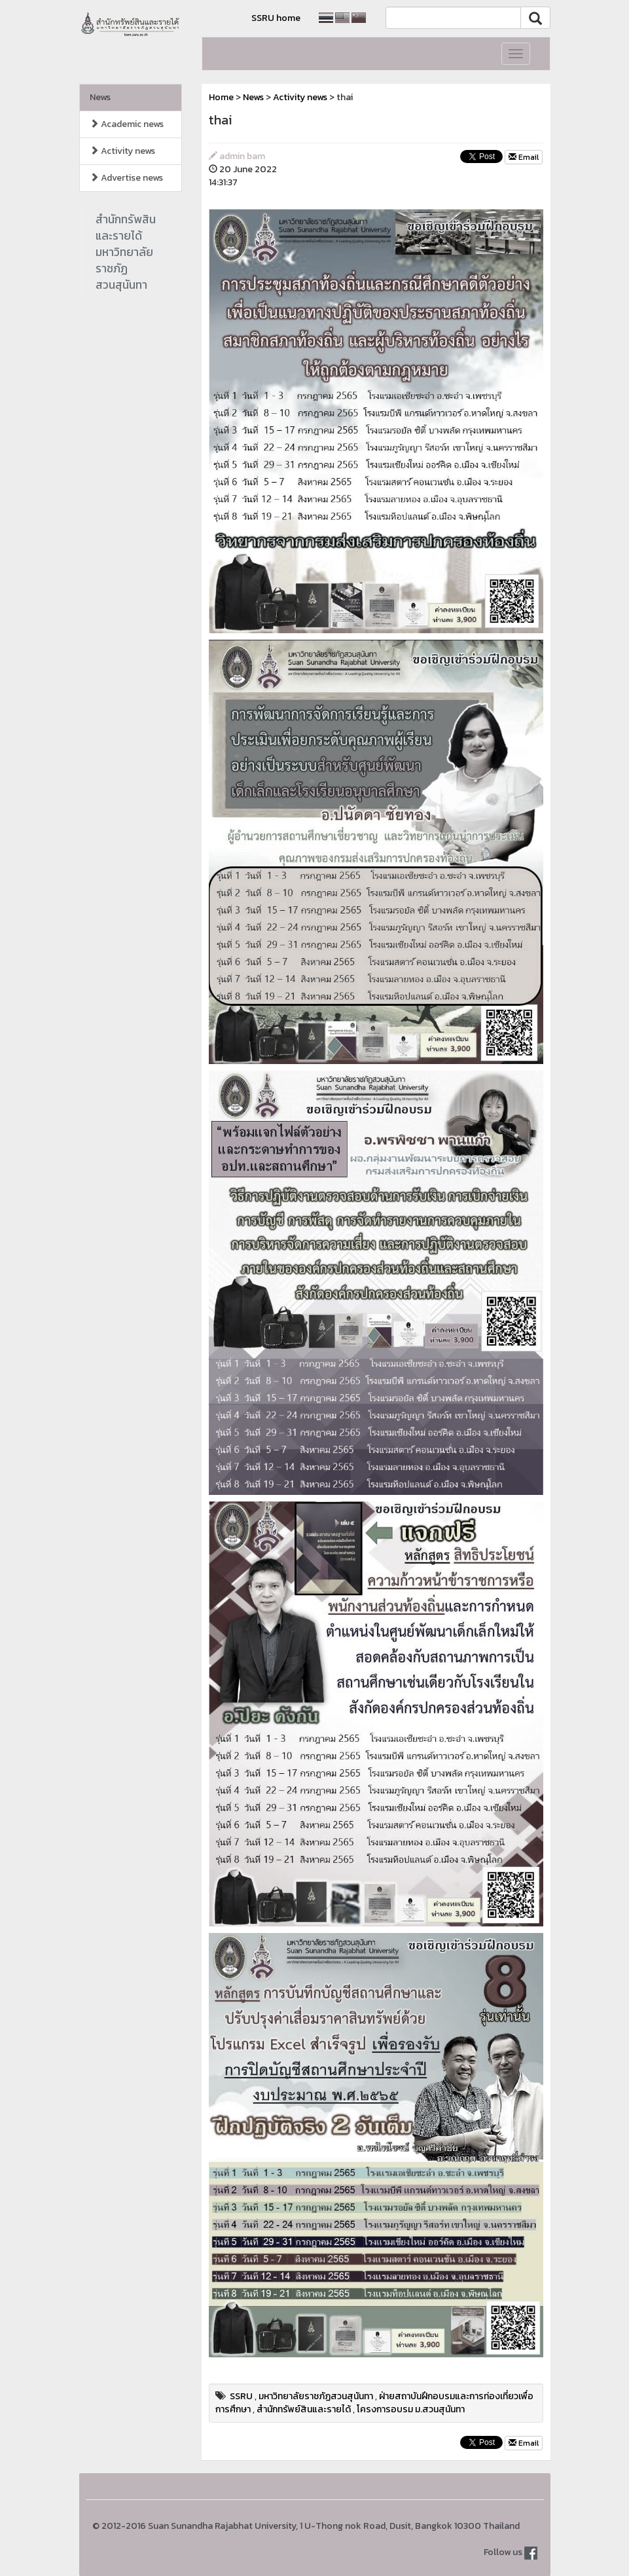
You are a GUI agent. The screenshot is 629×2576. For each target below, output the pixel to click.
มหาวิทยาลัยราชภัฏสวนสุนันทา (316, 2396)
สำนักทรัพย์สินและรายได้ (304, 2409)
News (100, 97)
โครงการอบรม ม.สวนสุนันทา (411, 2409)
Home (221, 97)
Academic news (127, 124)
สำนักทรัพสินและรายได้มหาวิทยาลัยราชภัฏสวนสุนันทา (126, 252)
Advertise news (126, 178)
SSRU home (275, 18)
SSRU (241, 2396)
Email (524, 157)
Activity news (122, 151)
